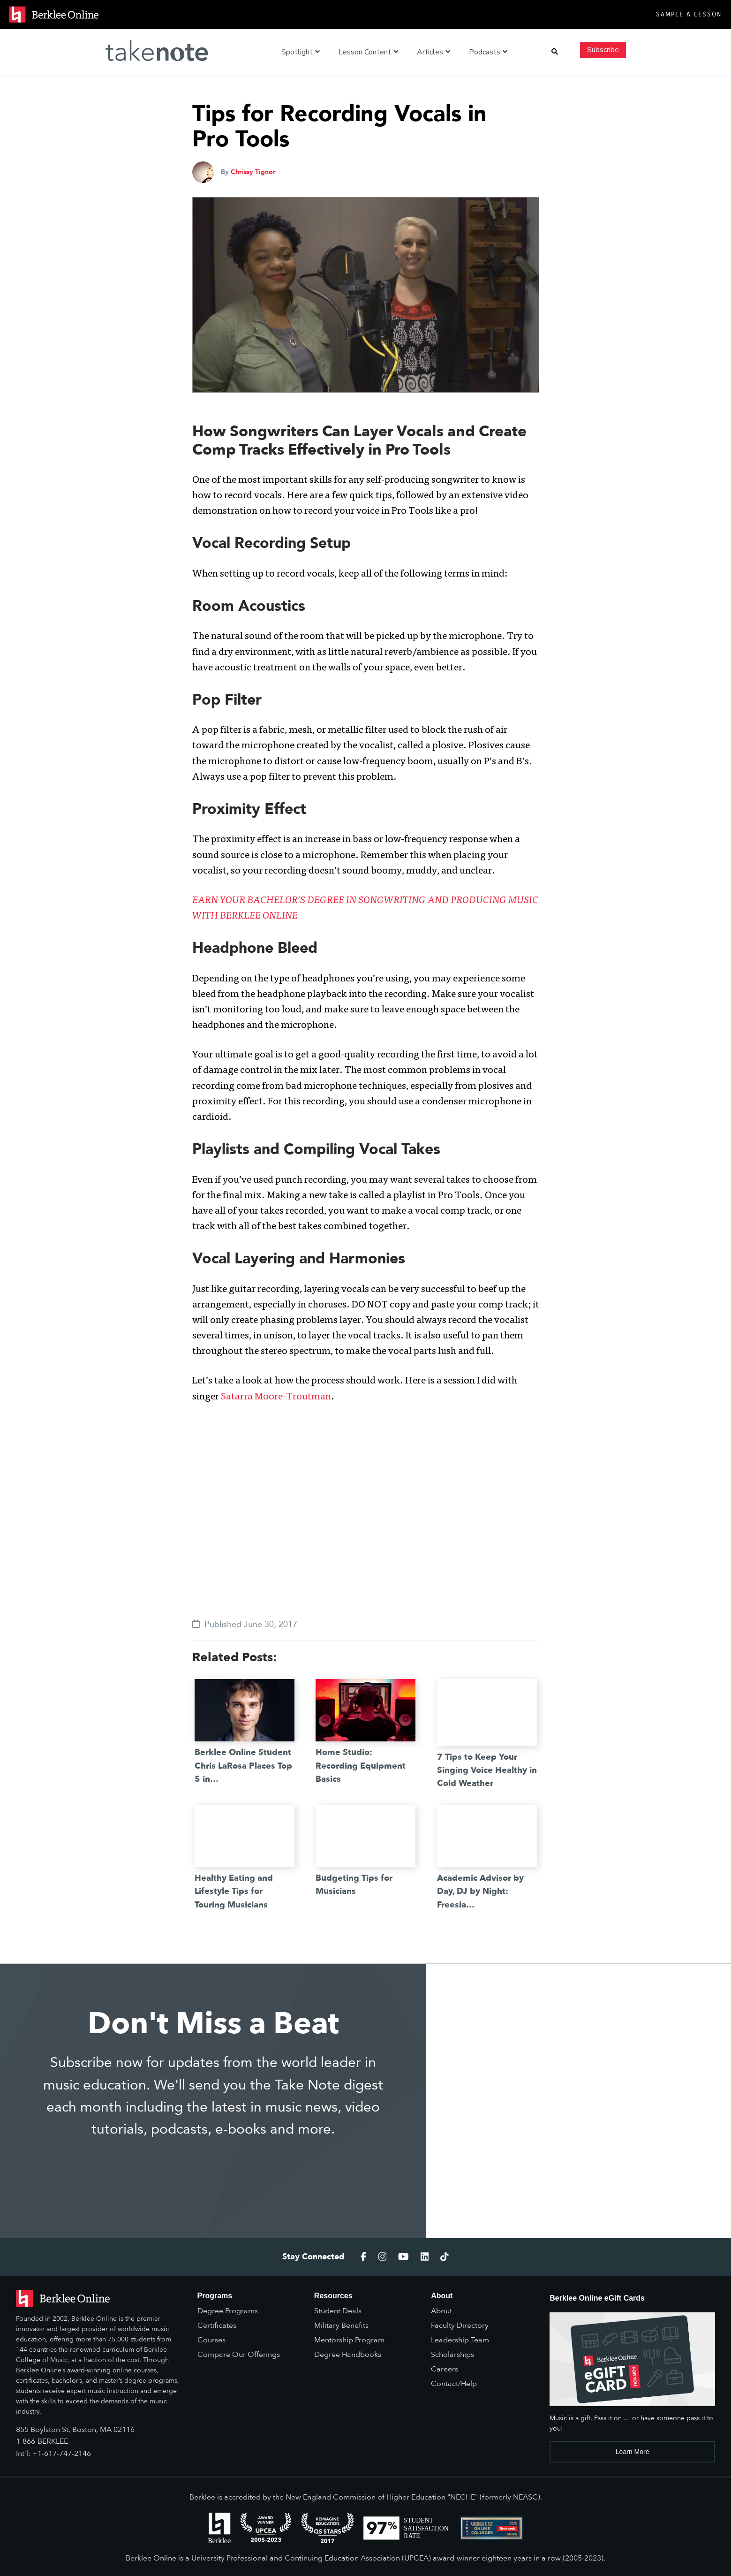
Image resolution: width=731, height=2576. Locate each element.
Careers (444, 2369)
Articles (433, 52)
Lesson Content (368, 52)
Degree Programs (227, 2311)
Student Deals (338, 2311)
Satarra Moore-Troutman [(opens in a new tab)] (276, 1397)
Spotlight (300, 52)
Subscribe (603, 50)
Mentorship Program (349, 2340)
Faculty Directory (460, 2325)
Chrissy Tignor (253, 171)
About (441, 2311)
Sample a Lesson (689, 14)
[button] (555, 52)
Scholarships (452, 2354)
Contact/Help (454, 2383)
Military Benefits (341, 2325)
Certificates (216, 2325)
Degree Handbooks (347, 2354)
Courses (211, 2340)
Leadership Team (460, 2340)
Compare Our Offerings (238, 2354)
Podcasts (488, 52)
